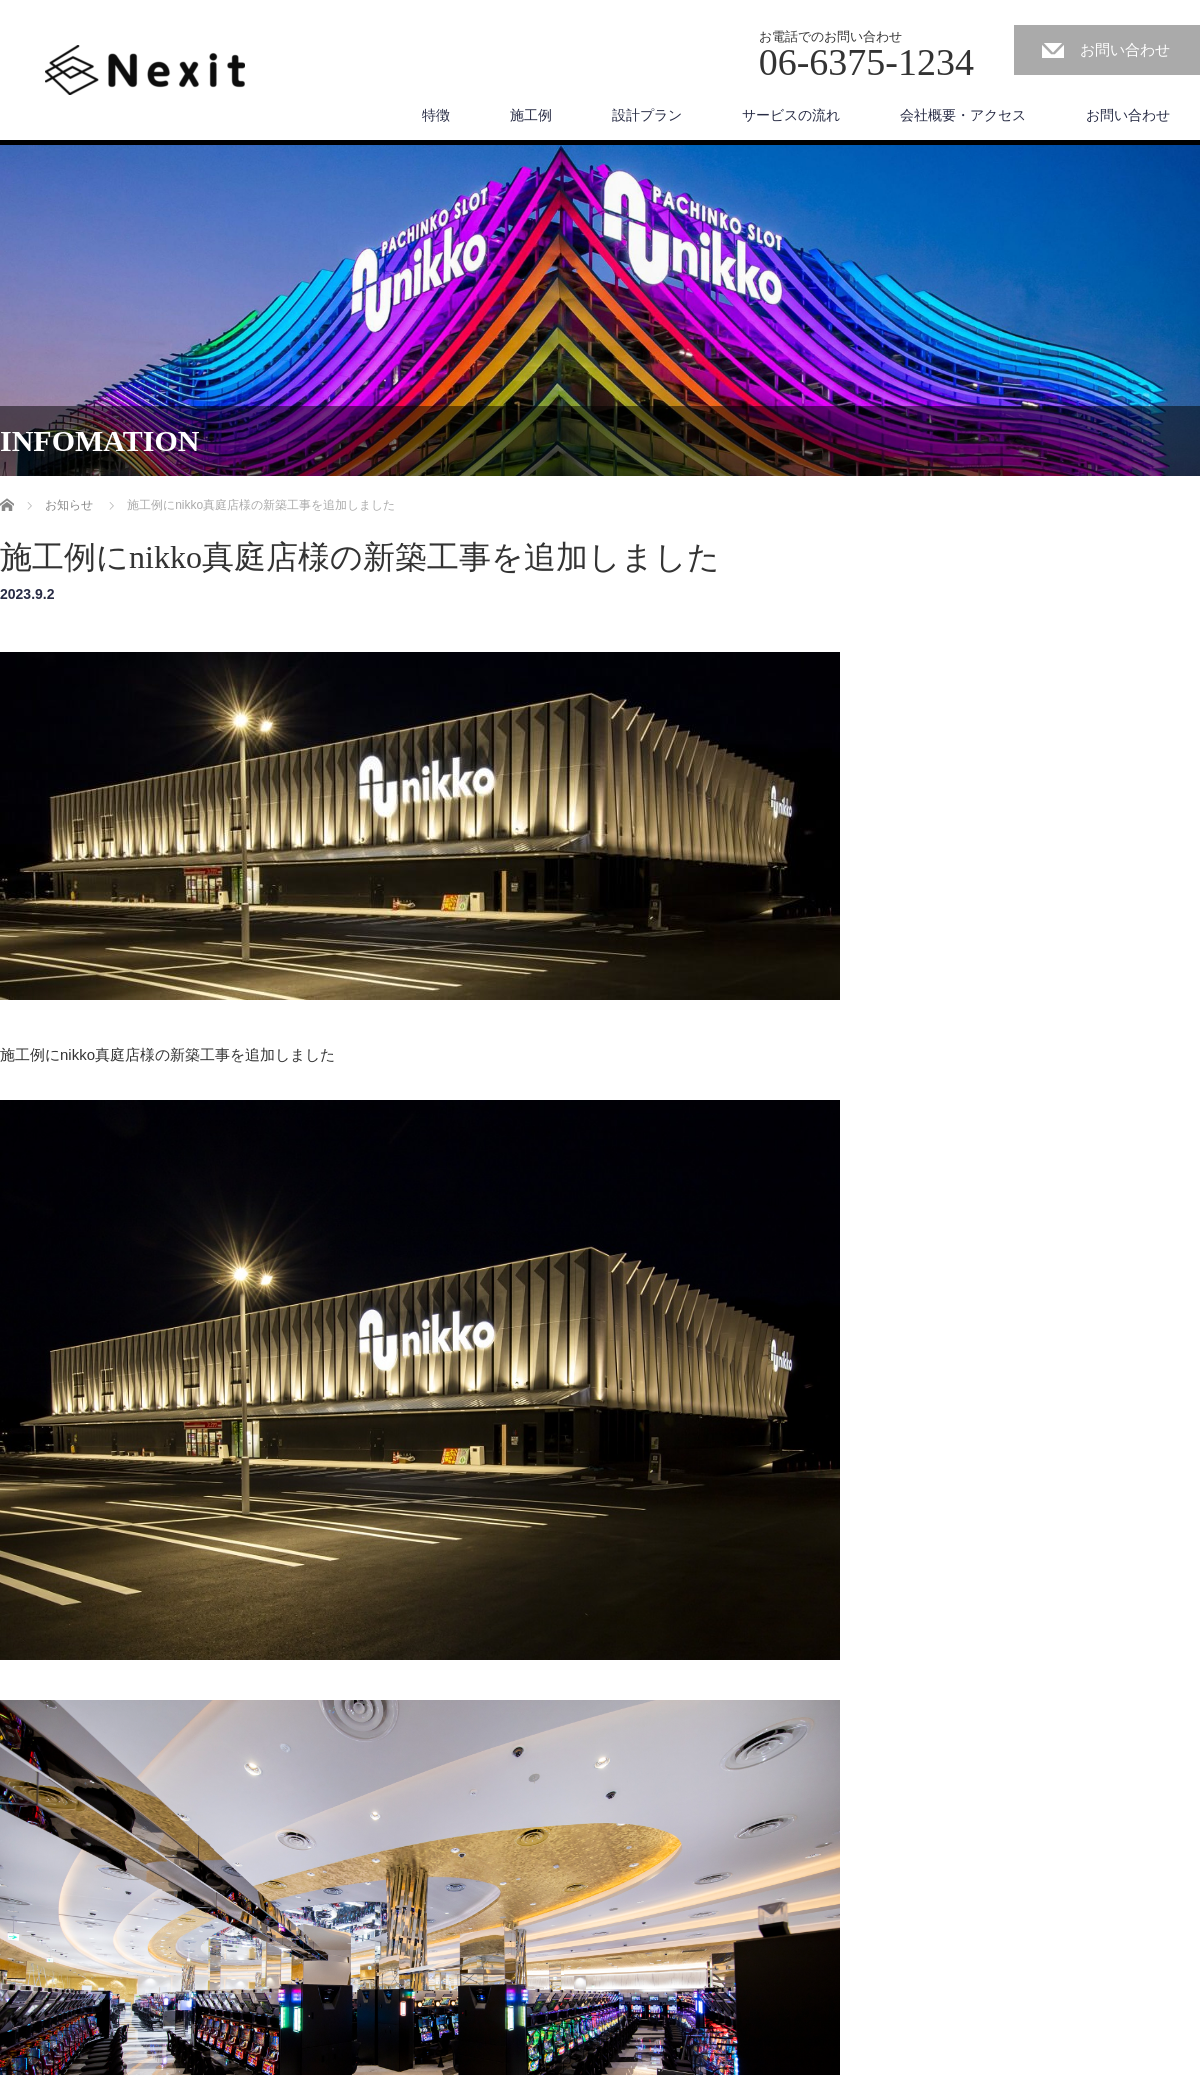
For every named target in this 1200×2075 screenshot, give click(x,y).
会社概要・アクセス (963, 115)
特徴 (436, 115)
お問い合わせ (1125, 49)
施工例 (531, 115)
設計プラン (647, 115)
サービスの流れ (791, 115)
